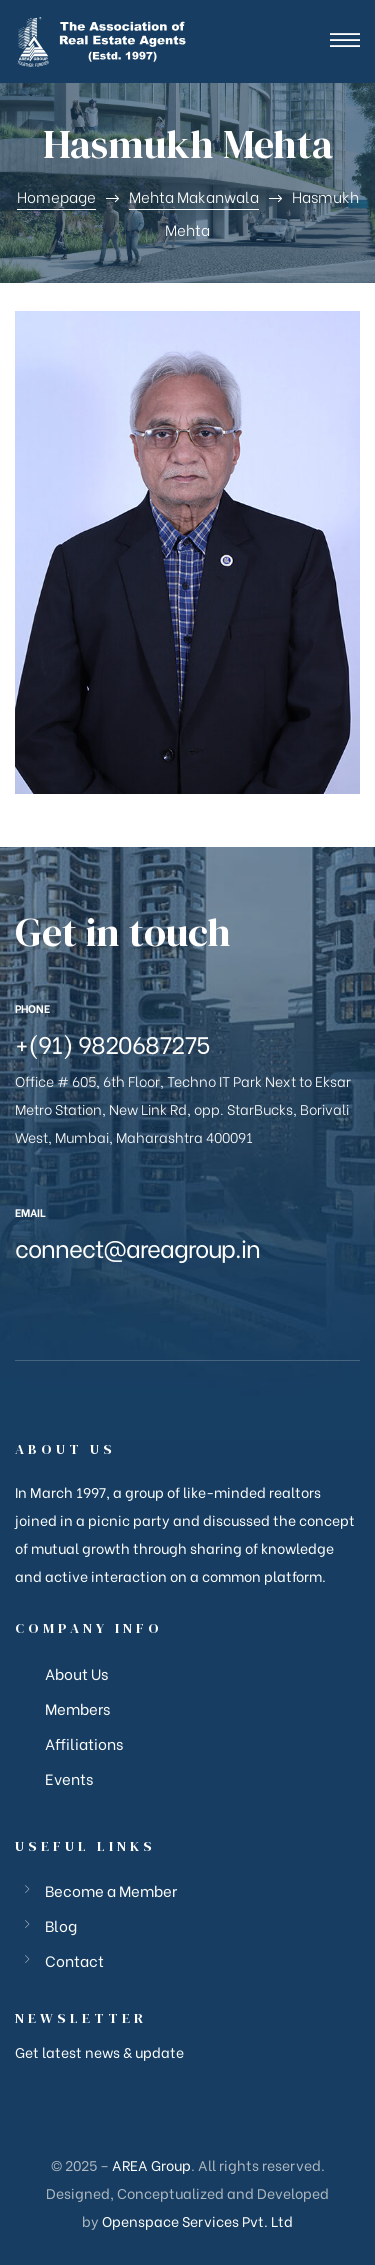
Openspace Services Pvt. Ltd (197, 2220)
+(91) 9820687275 (112, 1042)
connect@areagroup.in (137, 1246)
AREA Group (151, 2164)
